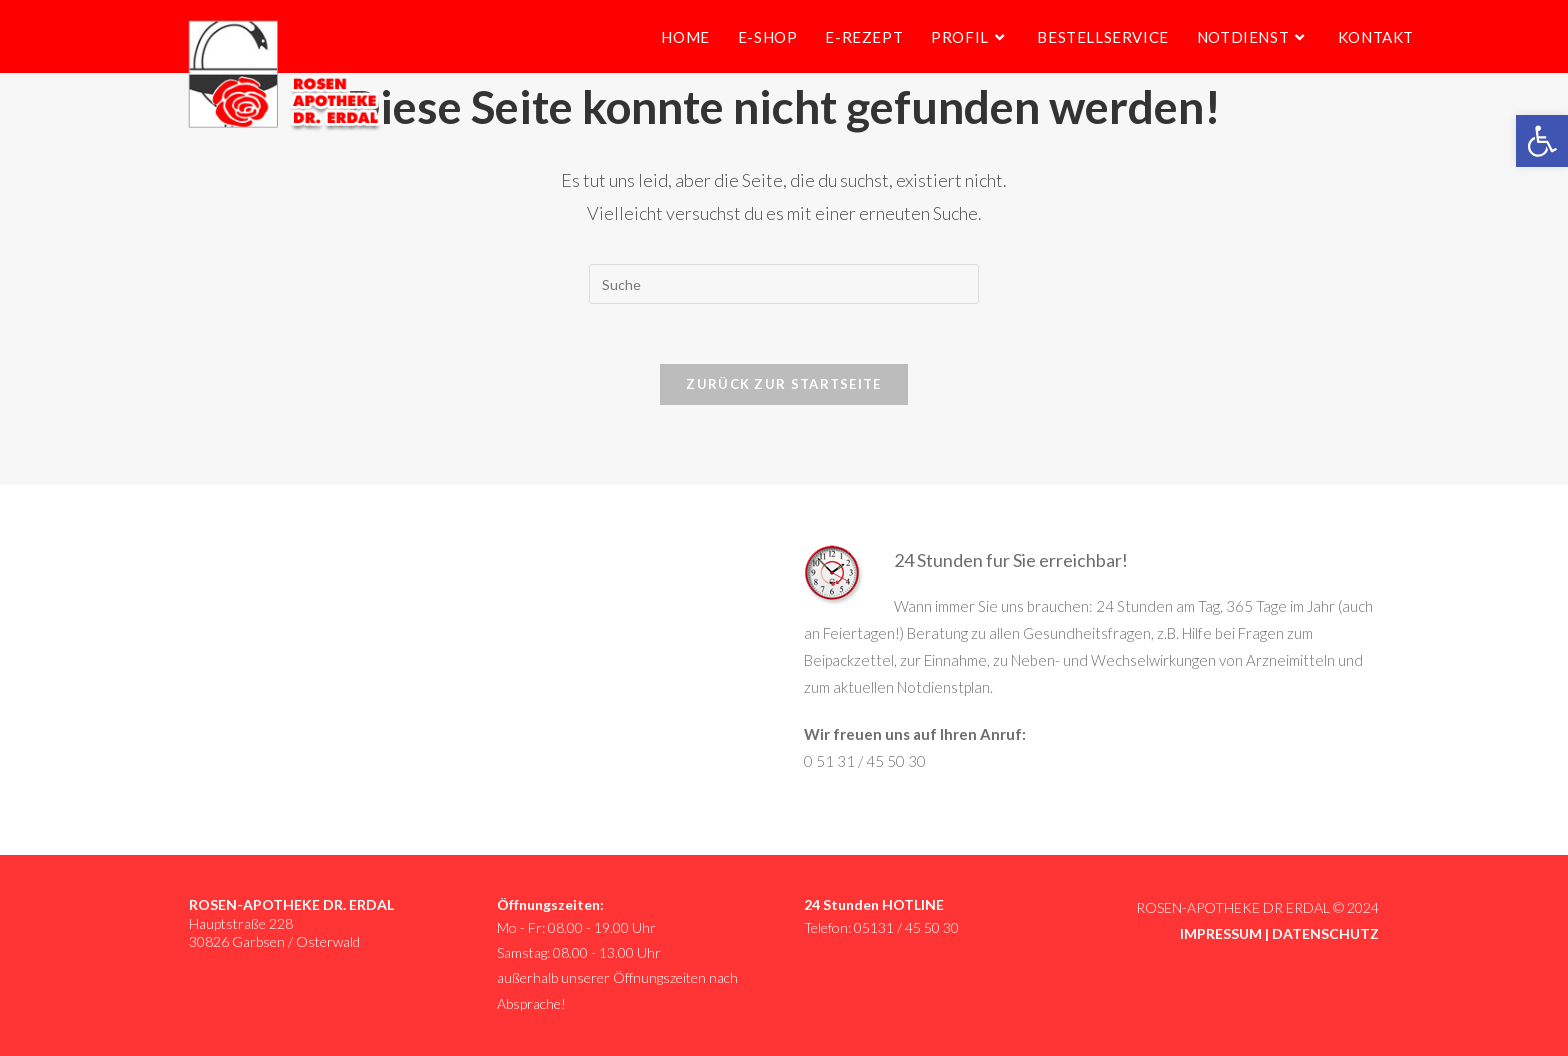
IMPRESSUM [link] (1221, 933)
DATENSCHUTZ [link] (1325, 933)
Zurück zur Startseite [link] (783, 384)
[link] (1542, 141)
